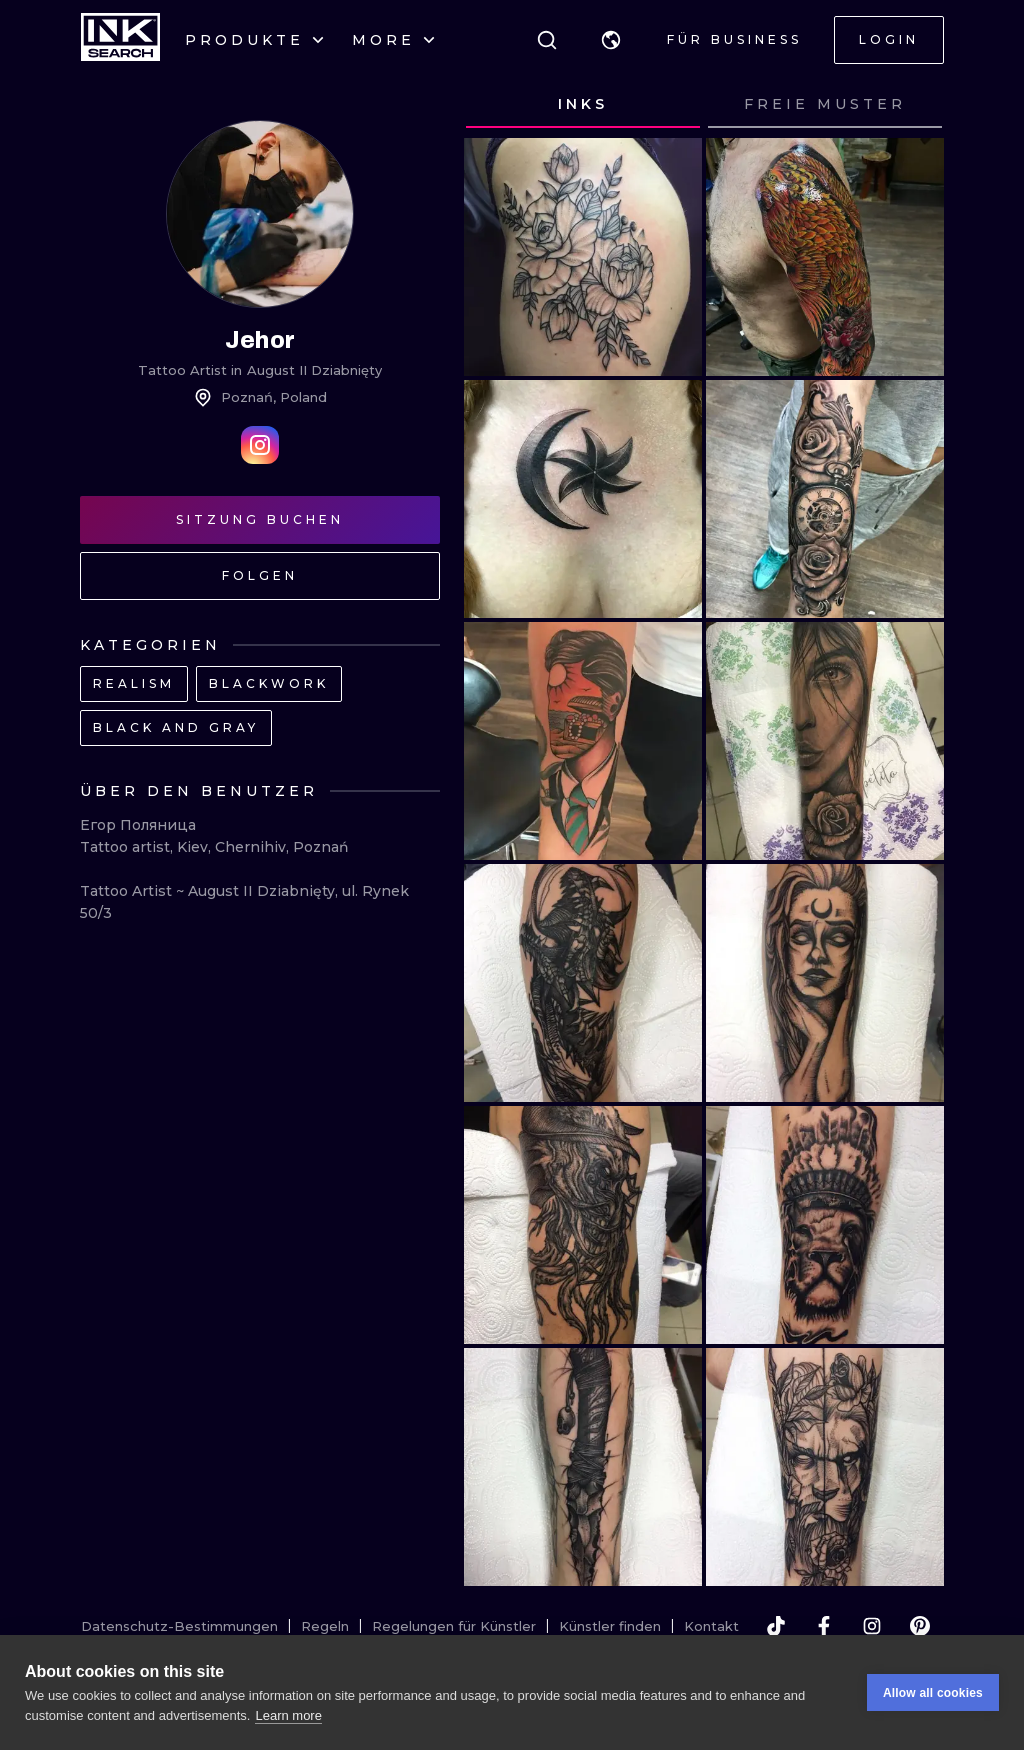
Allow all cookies (933, 1693)
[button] (611, 40)
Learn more (288, 1715)
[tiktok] (776, 1626)
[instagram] (872, 1626)
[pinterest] (920, 1626)
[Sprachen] (611, 40)
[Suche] (547, 40)
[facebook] (824, 1626)
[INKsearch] (120, 40)
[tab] (583, 105)
